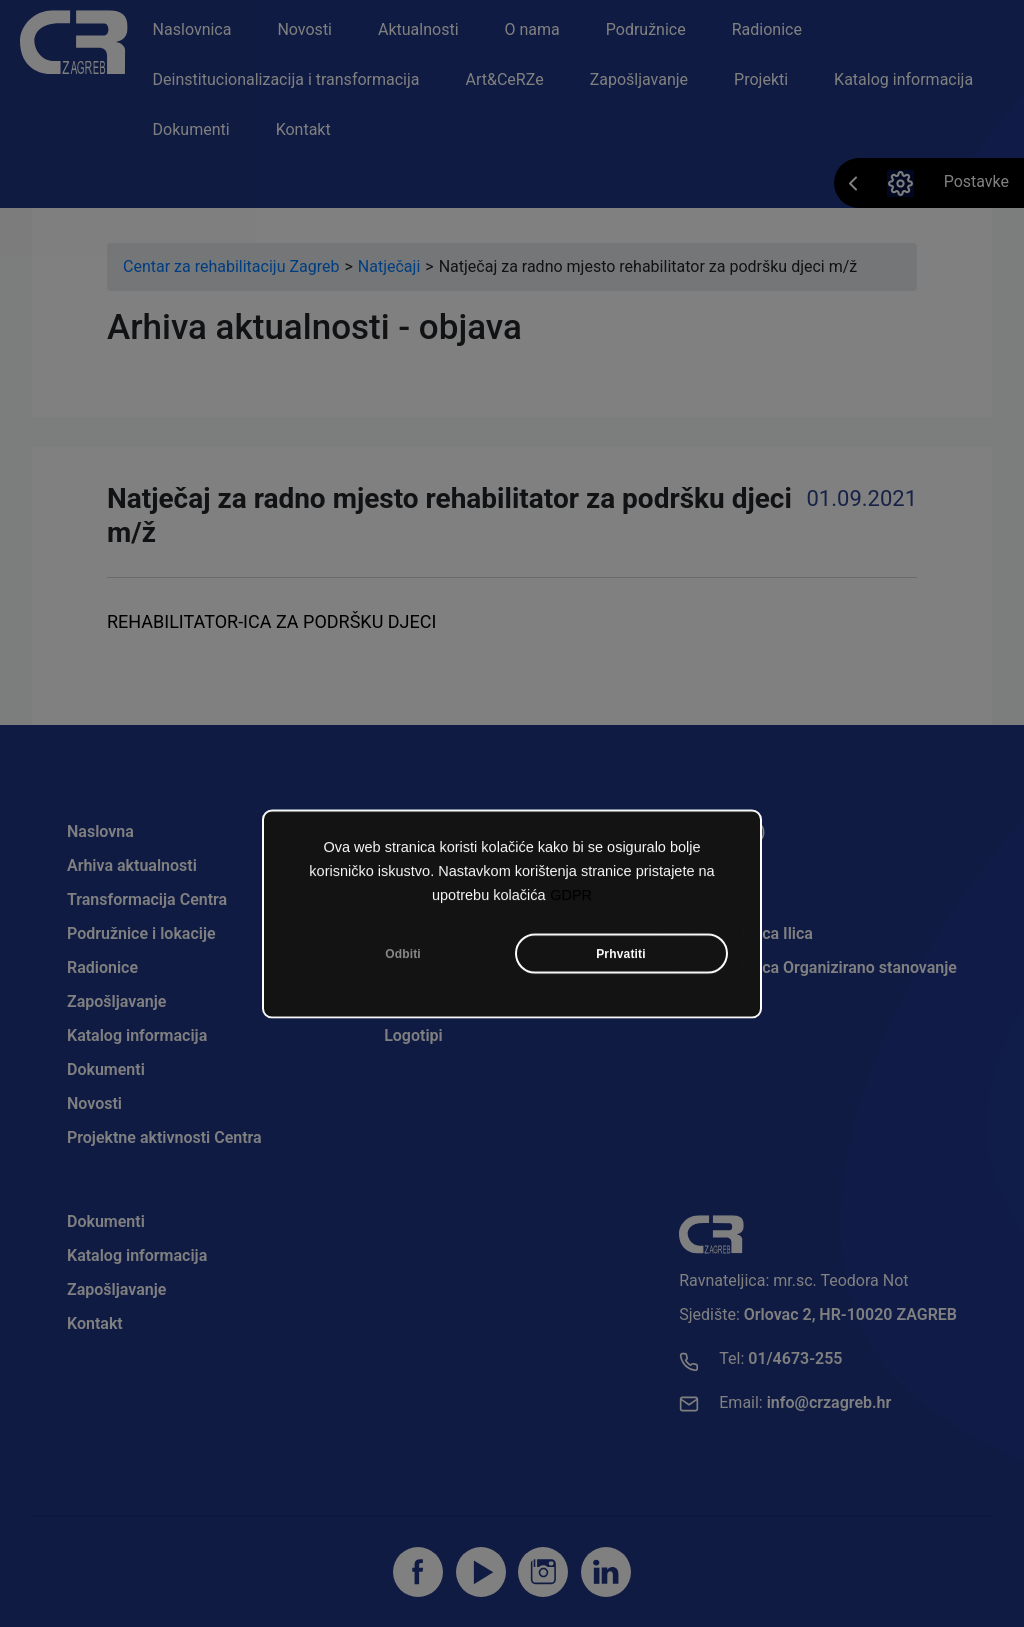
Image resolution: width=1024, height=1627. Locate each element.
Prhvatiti (621, 958)
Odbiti (403, 958)
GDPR (571, 899)
